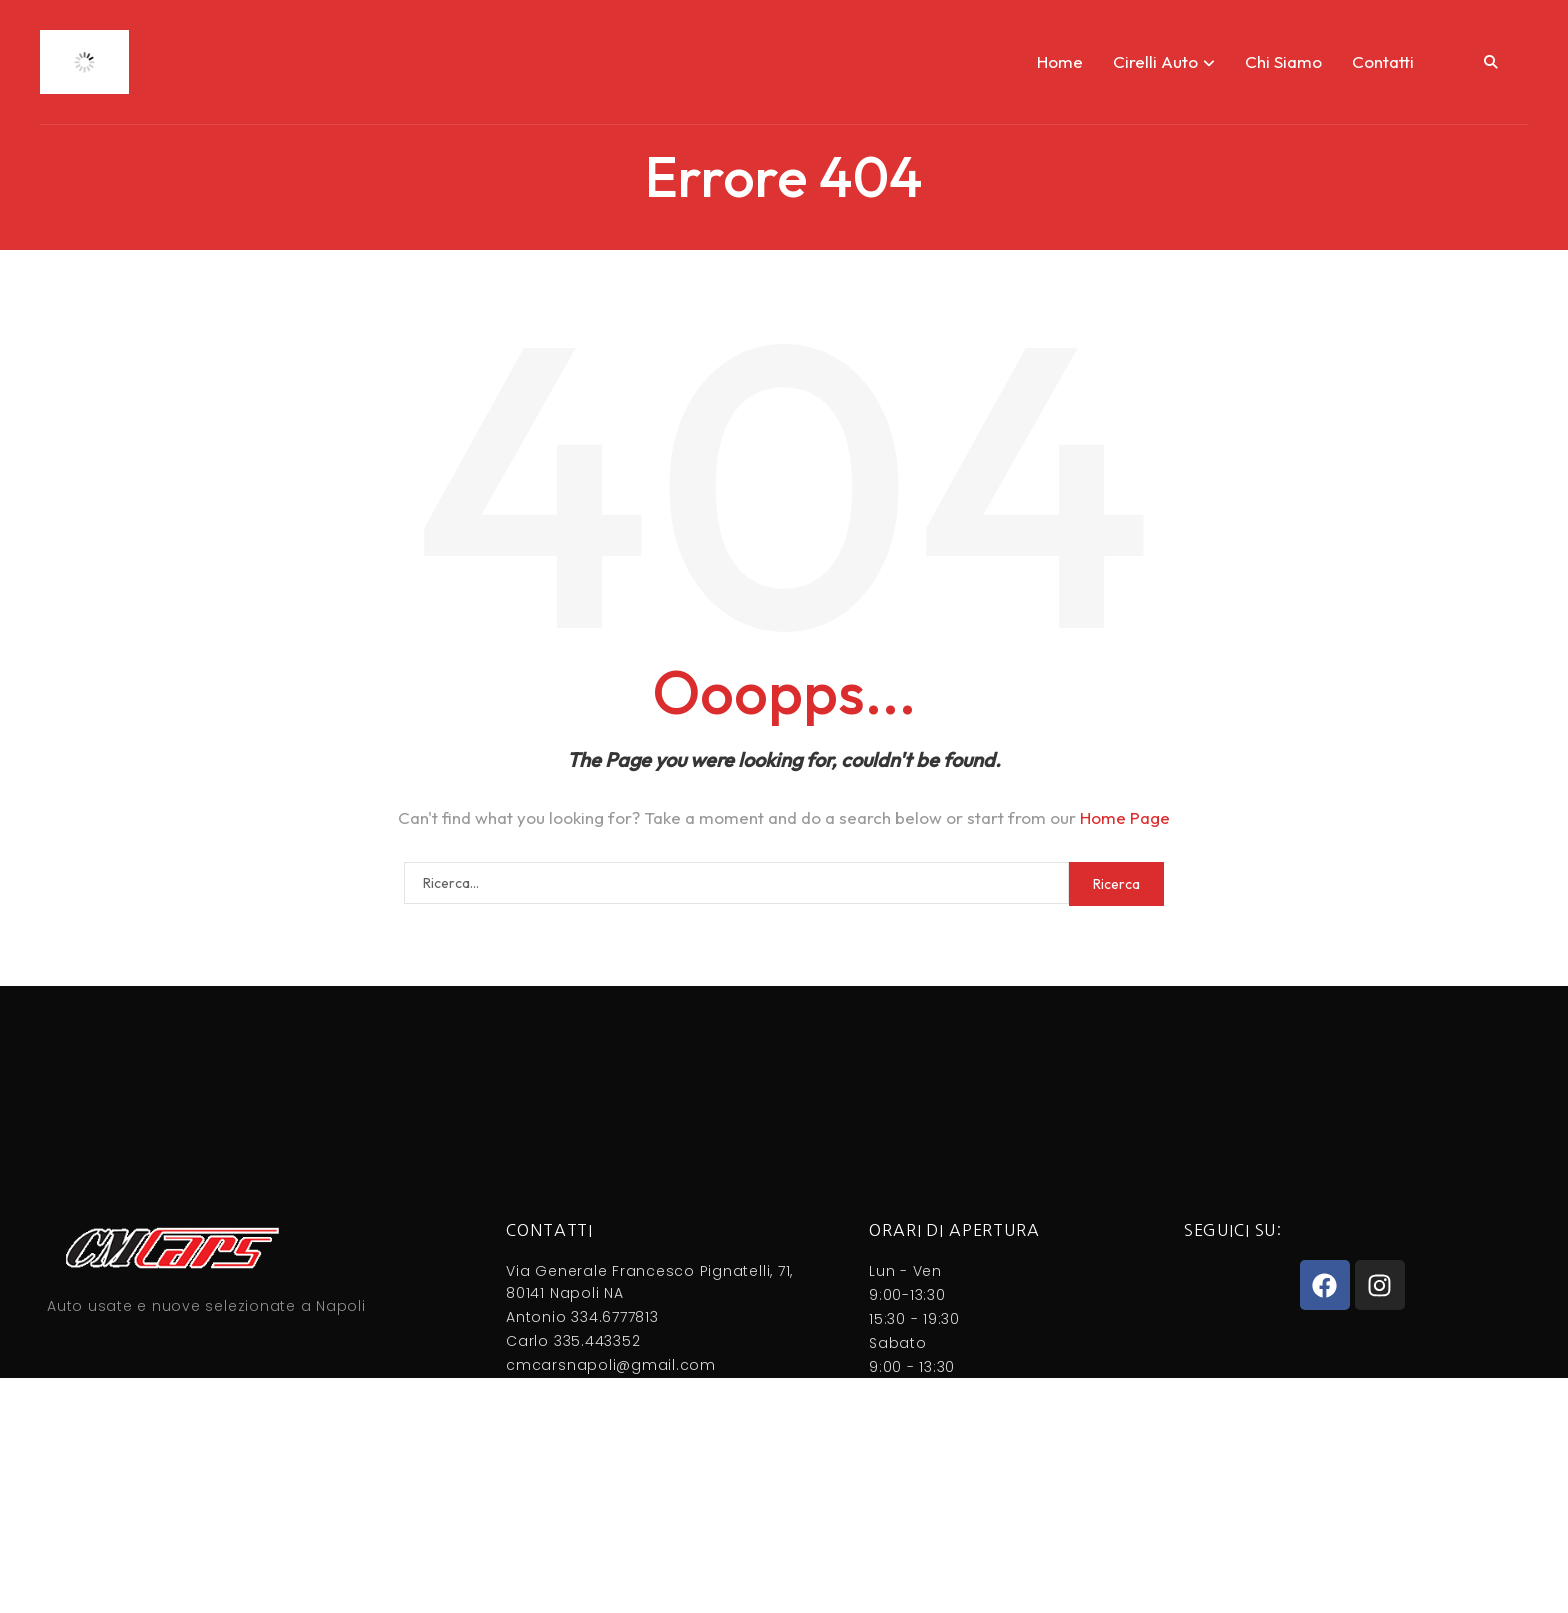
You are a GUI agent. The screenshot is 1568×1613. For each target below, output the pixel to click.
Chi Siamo (1283, 61)
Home (1060, 61)
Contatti (1383, 61)
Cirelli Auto (1164, 61)
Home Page (1125, 817)
